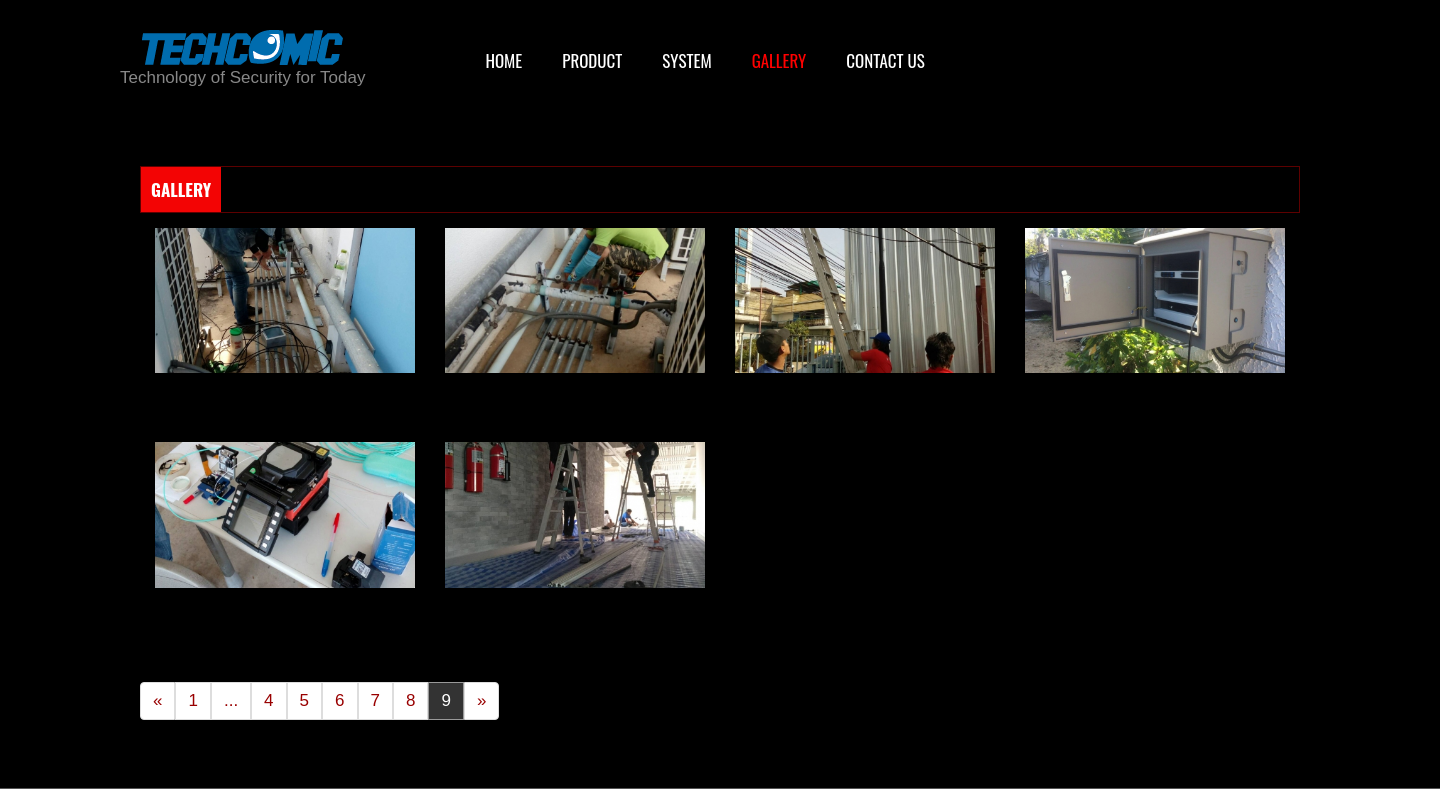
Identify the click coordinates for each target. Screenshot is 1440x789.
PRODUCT (592, 60)
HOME (503, 60)
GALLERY (779, 60)
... (231, 700)
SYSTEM (686, 60)
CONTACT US (885, 60)
